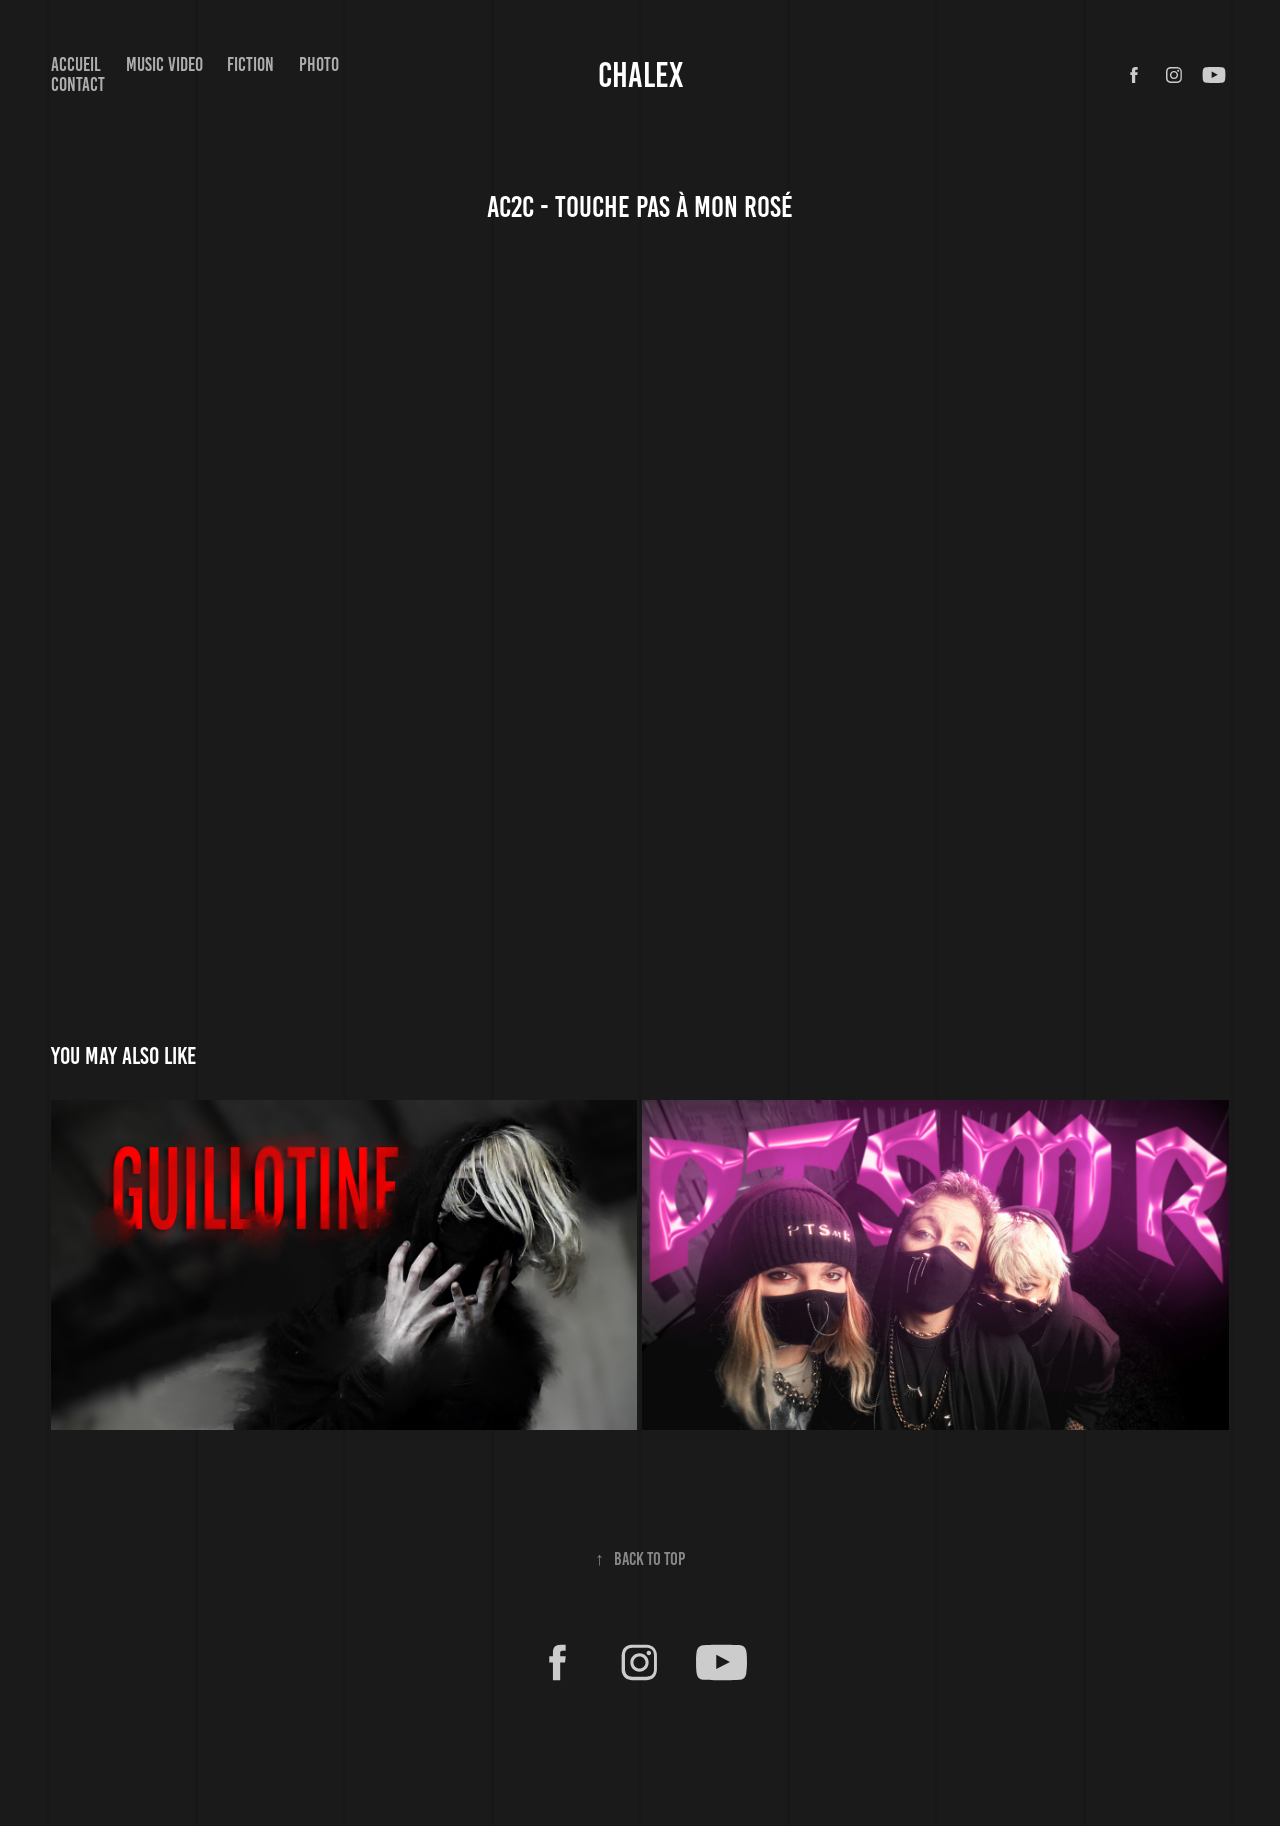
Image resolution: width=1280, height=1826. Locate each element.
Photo (319, 64)
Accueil (76, 64)
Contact (78, 84)
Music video (164, 64)
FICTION (250, 64)
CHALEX (640, 75)
